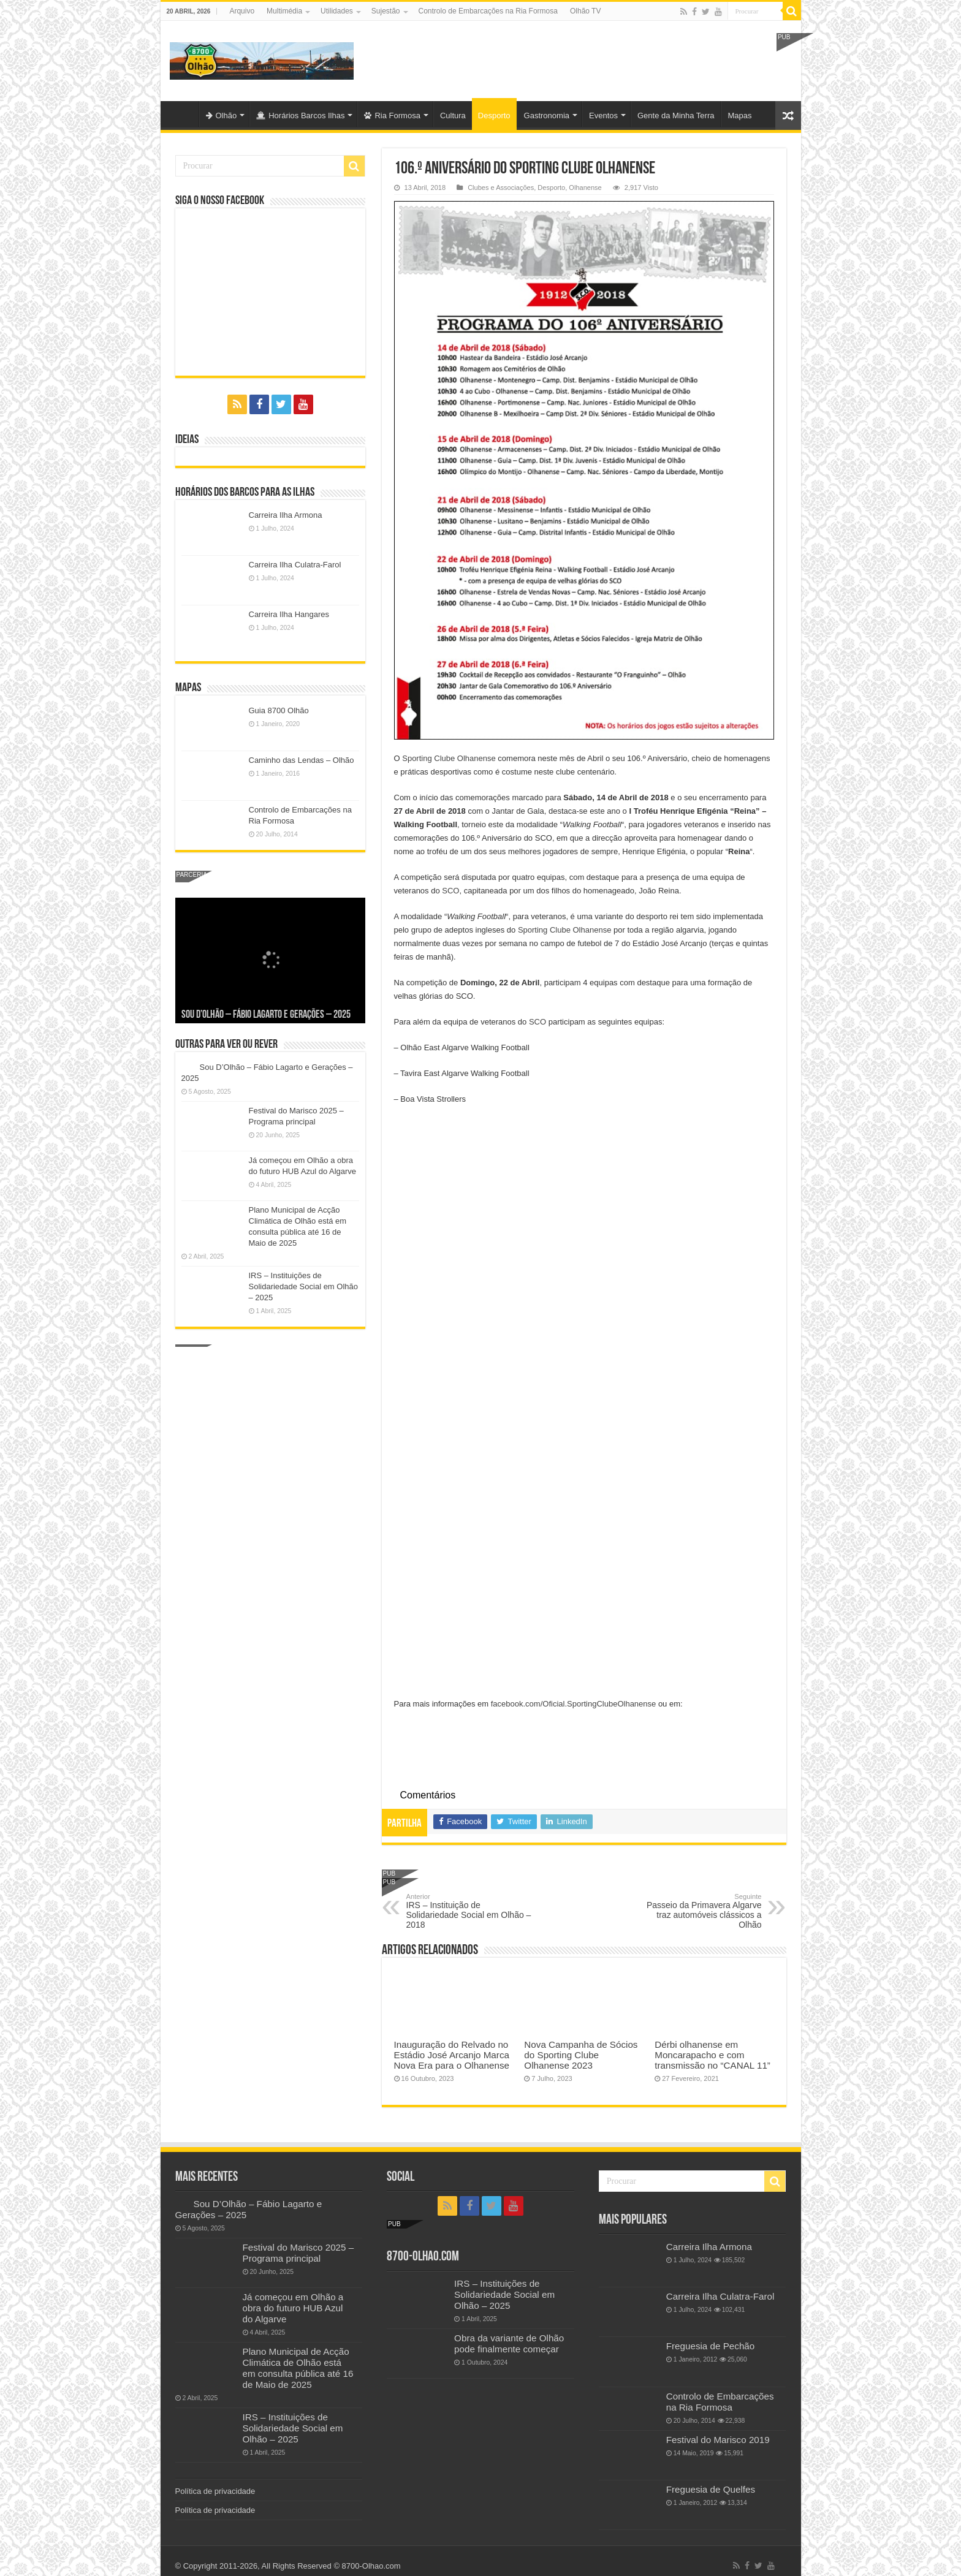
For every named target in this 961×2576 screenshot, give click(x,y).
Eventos (603, 115)
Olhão (221, 115)
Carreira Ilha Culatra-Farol (295, 564)
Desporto (494, 115)
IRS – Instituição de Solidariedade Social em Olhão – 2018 (469, 1911)
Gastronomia (546, 115)
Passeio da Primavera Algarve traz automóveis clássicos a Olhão (699, 1911)
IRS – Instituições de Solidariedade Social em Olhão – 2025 (304, 1286)
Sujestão (385, 11)
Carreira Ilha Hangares (289, 614)
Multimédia (284, 11)
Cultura (453, 115)
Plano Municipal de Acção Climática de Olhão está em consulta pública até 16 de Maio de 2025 (298, 2368)
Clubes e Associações (501, 187)
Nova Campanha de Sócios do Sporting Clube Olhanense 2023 (580, 2054)
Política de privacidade (215, 2491)
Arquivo (241, 11)
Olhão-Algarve (183, 114)
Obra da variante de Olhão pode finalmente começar (509, 2343)
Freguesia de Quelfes (710, 2489)
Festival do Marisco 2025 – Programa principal (298, 2252)
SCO (450, 890)
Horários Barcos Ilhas (300, 115)
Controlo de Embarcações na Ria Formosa (488, 11)
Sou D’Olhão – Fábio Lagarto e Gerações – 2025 (266, 1015)
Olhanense (585, 187)
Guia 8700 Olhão (279, 710)
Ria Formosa (392, 115)
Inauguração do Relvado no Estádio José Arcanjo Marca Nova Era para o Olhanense (451, 2054)
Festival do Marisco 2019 (718, 2439)
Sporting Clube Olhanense (449, 758)
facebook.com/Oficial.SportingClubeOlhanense (573, 1703)
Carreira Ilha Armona (285, 515)
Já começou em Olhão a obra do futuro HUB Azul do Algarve (293, 2308)
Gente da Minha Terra (676, 115)
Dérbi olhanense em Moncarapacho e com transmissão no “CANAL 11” (712, 2054)
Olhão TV (585, 11)
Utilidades (337, 11)
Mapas (739, 115)
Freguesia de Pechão (710, 2346)
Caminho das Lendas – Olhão (301, 760)
